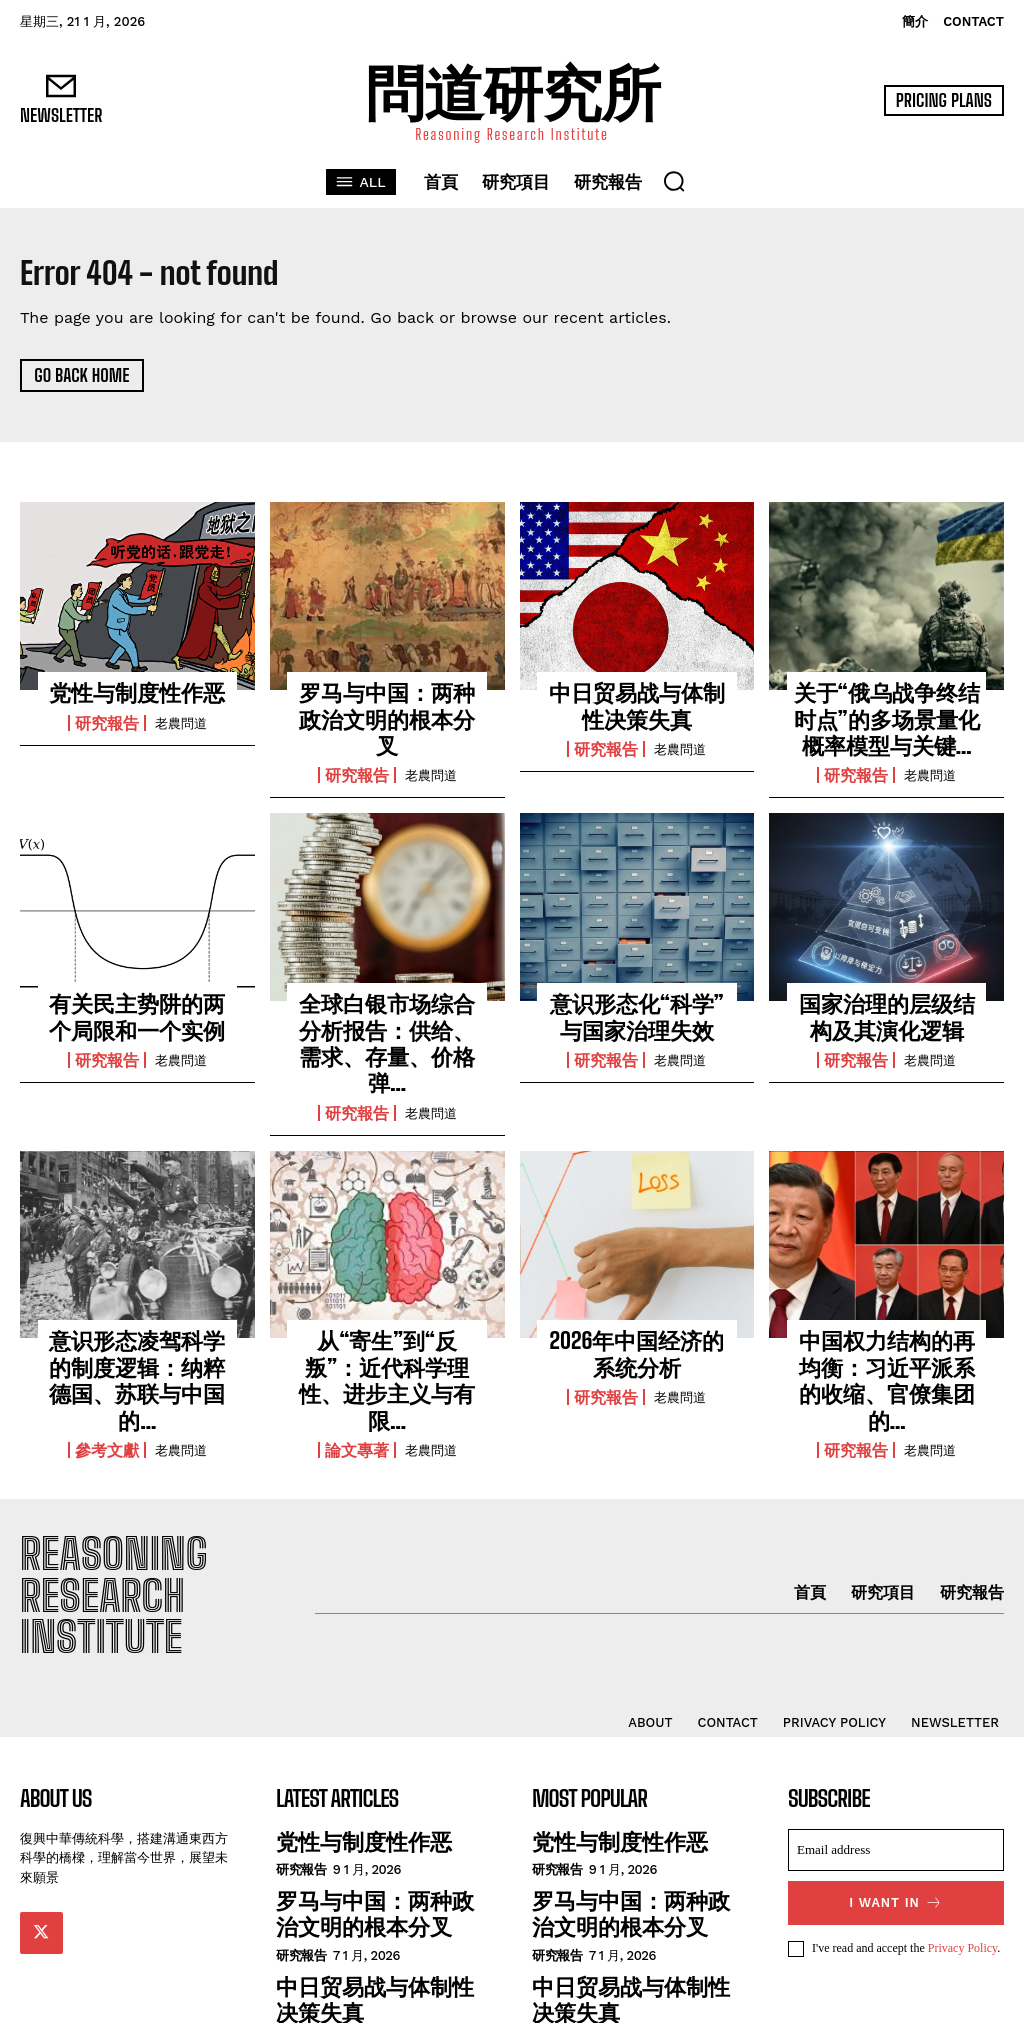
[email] (896, 1749)
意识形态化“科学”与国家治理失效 (637, 1000)
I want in (896, 1800)
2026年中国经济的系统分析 (636, 1296)
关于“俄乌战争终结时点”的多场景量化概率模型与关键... (887, 713)
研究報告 (107, 720)
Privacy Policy (963, 1845)
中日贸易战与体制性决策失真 (637, 703)
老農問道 (181, 720)
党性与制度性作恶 (137, 692)
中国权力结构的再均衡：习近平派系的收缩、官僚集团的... (887, 1306)
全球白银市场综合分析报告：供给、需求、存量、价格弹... (387, 1010)
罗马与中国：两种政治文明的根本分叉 (387, 703)
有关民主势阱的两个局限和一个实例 (137, 1000)
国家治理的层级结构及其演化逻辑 (887, 1000)
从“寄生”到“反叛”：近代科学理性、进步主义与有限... (387, 1306)
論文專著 (357, 1356)
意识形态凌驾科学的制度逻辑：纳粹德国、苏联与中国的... (137, 1306)
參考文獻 (107, 1356)
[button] (674, 181)
